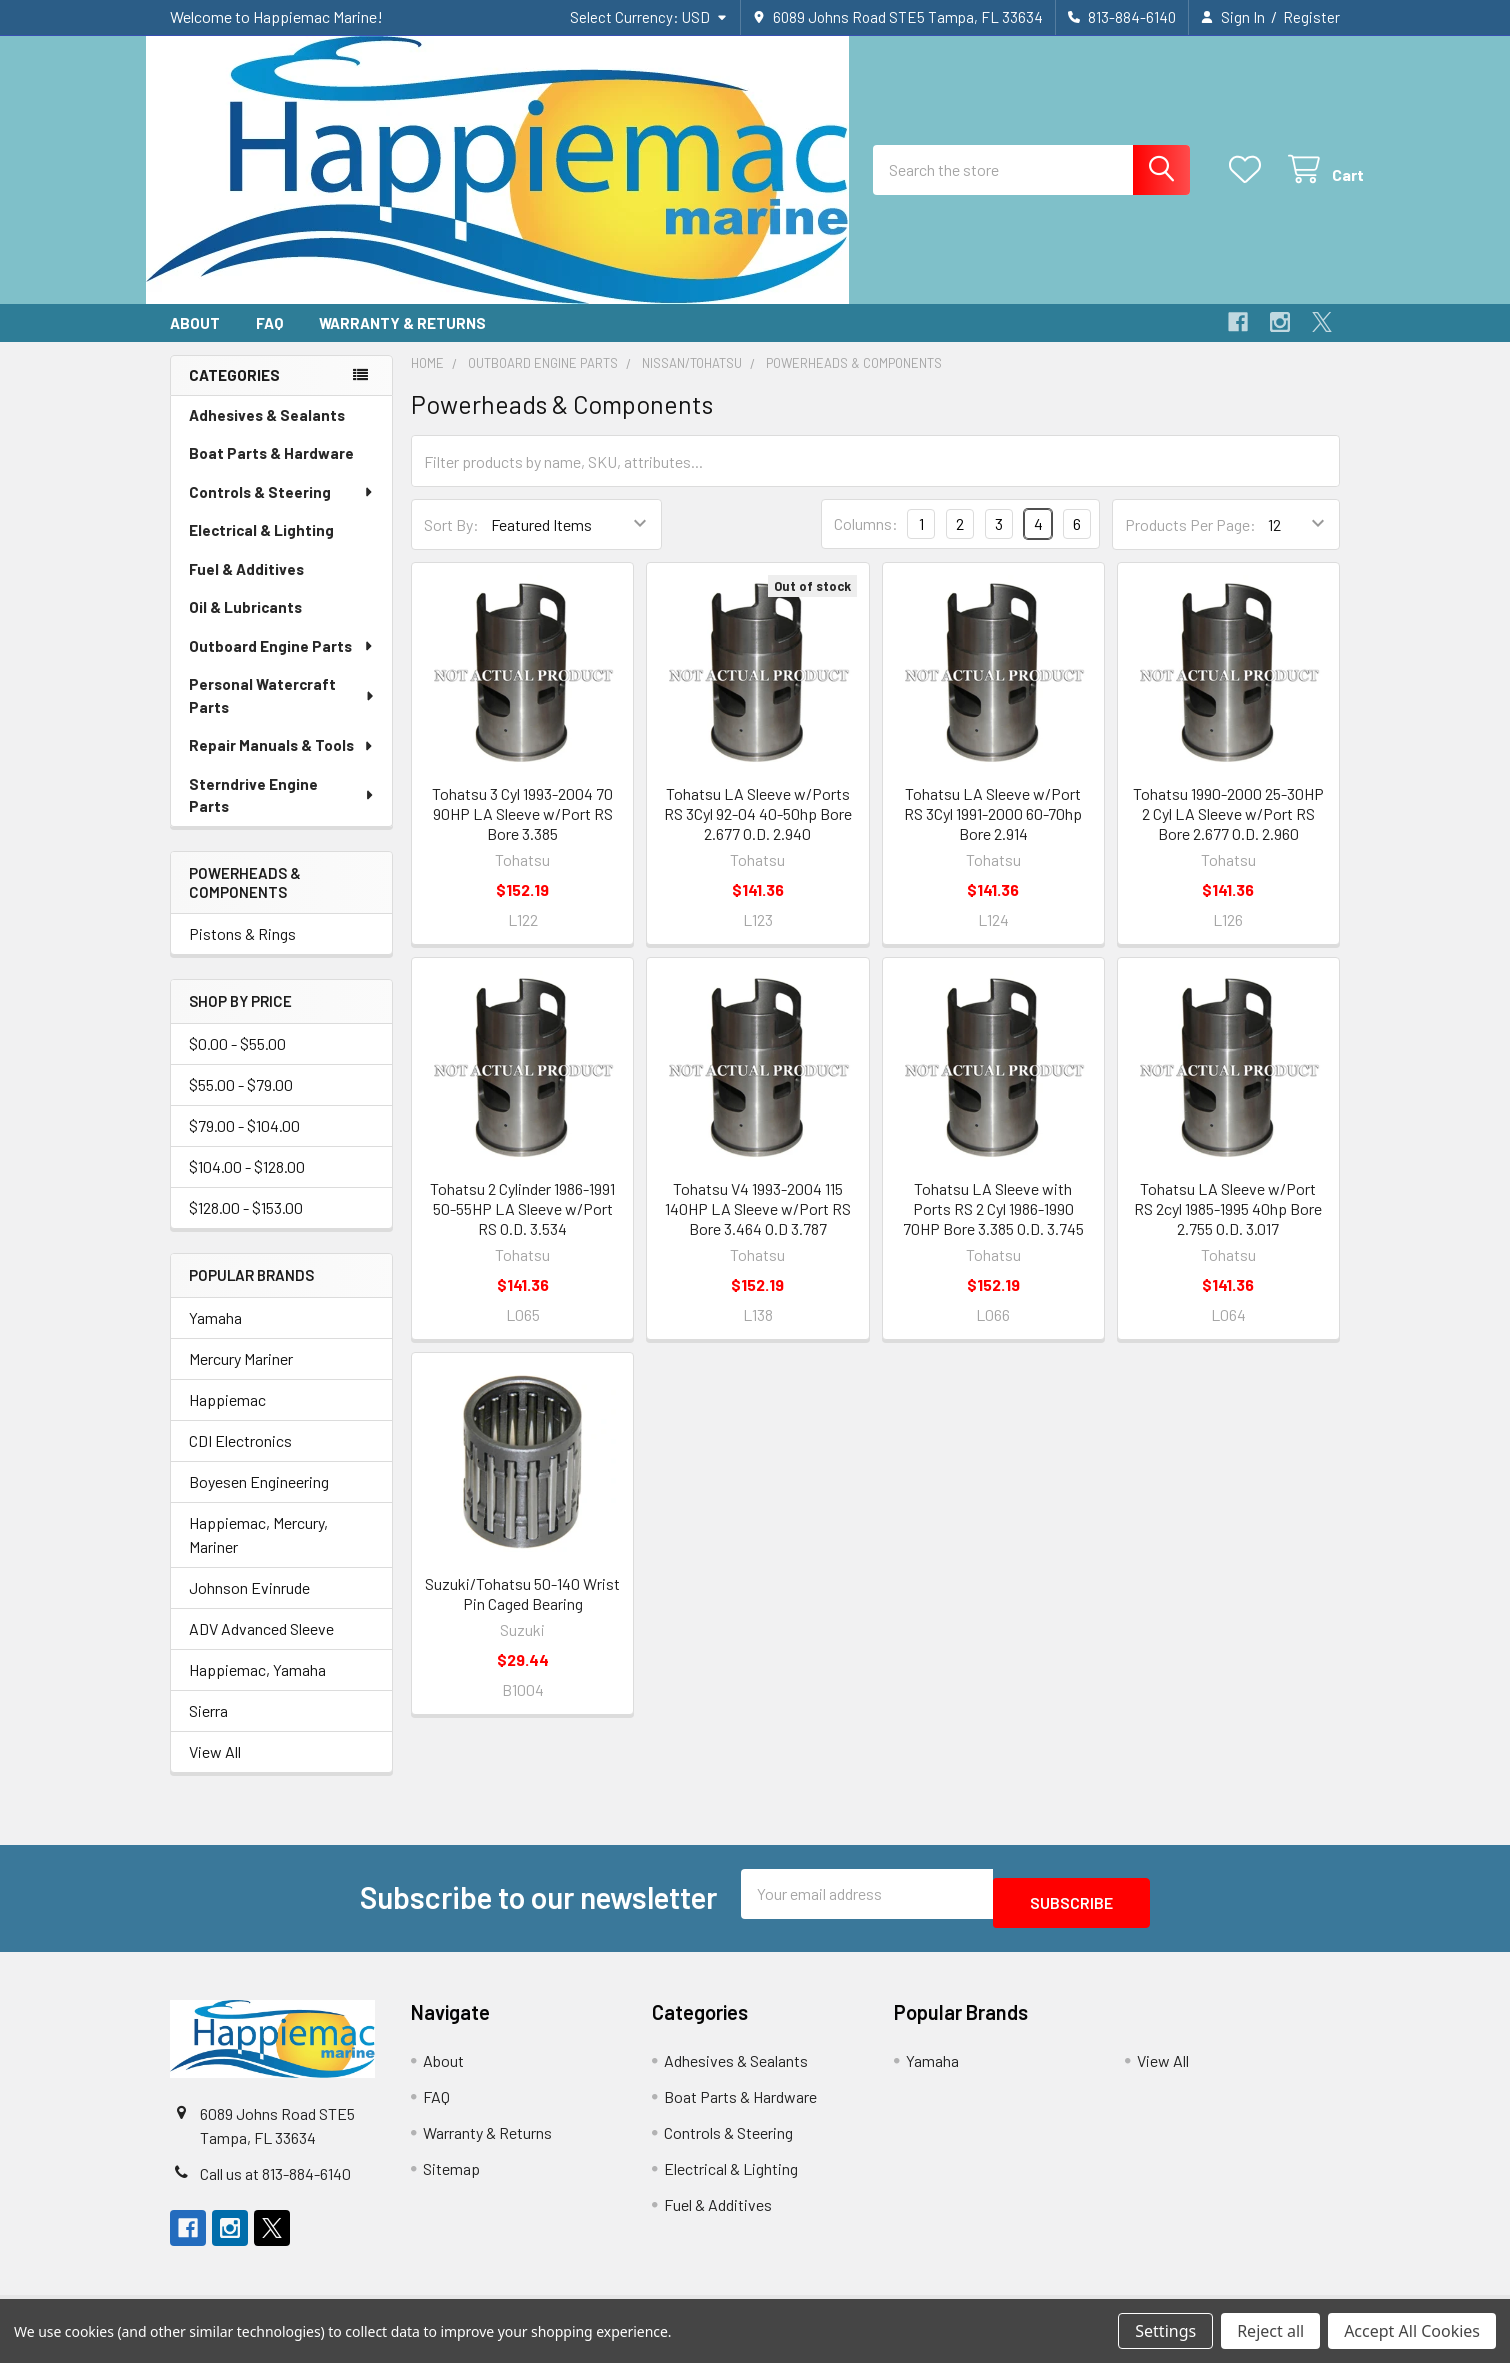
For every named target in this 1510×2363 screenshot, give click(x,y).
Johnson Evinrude (249, 1605)
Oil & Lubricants (245, 625)
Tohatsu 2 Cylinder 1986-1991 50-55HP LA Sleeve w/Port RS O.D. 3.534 (522, 1226)
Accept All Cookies (1412, 2331)
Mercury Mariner (241, 1376)
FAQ (269, 341)
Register (1311, 17)
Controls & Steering (282, 510)
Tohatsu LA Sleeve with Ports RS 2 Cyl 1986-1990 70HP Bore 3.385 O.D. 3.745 (993, 1226)
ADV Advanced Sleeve (261, 1646)
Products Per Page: (1190, 542)
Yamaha (215, 1335)
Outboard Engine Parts (282, 664)
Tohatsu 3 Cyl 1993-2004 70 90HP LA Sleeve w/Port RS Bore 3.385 (522, 831)
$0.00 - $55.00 (237, 1061)
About (195, 341)
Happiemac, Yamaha (257, 1687)
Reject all (1270, 2331)
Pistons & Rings (242, 951)
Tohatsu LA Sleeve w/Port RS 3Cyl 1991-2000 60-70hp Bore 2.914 (993, 831)
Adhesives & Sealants (267, 433)
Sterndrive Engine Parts (282, 813)
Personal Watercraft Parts (282, 713)
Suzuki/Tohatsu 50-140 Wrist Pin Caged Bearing (522, 1611)
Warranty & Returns (402, 341)
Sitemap (451, 2177)
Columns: (866, 541)
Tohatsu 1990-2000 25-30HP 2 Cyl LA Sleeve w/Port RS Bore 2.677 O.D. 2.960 (1228, 831)
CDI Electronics (240, 1458)
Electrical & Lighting (261, 548)
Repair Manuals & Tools (282, 763)
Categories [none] (234, 393)
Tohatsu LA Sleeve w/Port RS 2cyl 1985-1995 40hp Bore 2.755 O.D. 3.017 (1228, 1226)
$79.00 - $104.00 (244, 1143)
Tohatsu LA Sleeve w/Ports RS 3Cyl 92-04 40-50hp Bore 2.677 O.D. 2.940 (758, 831)
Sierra (208, 1728)
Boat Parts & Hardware (271, 471)
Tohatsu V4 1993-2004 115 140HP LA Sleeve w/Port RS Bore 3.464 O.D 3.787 (758, 1226)
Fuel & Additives (246, 587)
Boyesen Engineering (259, 1499)
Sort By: (451, 542)
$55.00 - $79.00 (241, 1102)
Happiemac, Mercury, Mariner (258, 1552)
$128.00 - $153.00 (246, 1225)
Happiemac (227, 1417)
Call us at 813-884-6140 (275, 2182)
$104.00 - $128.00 (247, 1184)
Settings (1165, 2331)
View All (215, 1769)
